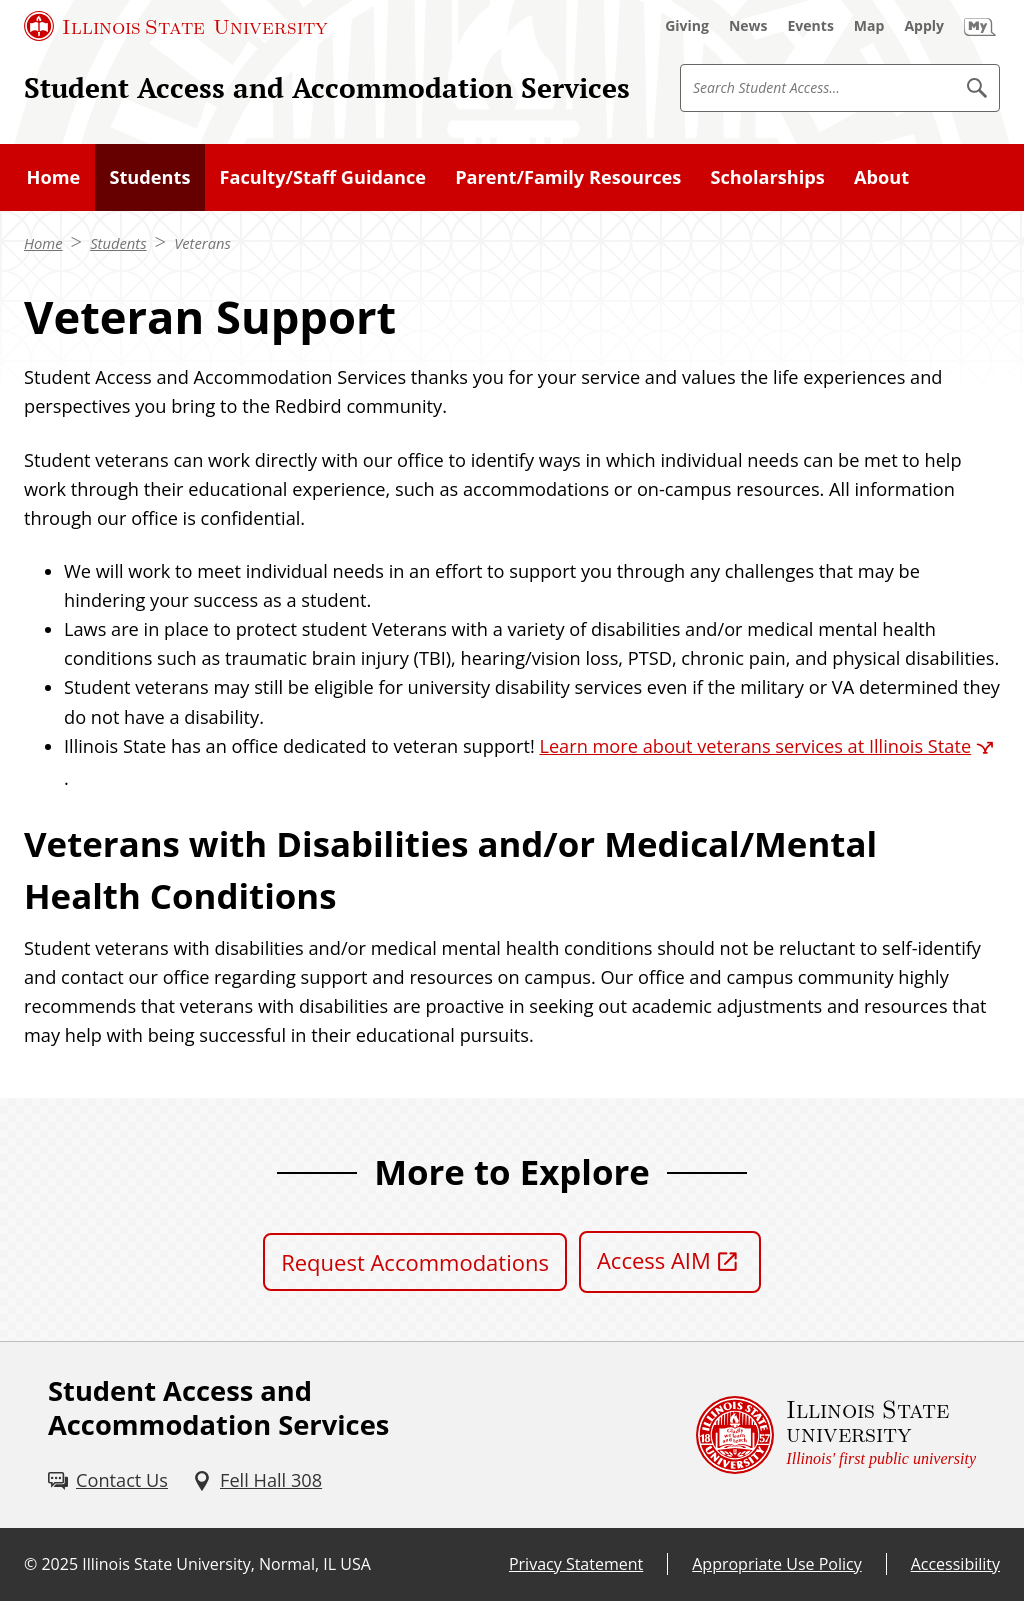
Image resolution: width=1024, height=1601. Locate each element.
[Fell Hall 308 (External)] (257, 1480)
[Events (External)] (811, 26)
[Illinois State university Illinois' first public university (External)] (836, 1434)
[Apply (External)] (924, 26)
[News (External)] (748, 26)
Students (118, 243)
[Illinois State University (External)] (176, 26)
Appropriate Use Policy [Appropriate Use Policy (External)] (776, 1564)
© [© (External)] (30, 1564)
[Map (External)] (869, 26)
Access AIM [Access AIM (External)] (654, 1260)
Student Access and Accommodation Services (327, 87)
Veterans (202, 243)
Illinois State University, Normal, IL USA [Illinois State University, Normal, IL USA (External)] (226, 1564)
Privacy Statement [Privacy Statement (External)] (576, 1564)
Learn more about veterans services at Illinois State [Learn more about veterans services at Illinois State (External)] (755, 746)
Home (43, 243)
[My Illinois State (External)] (980, 26)
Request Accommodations (415, 1262)
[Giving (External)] (687, 26)
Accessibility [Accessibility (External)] (955, 1564)
